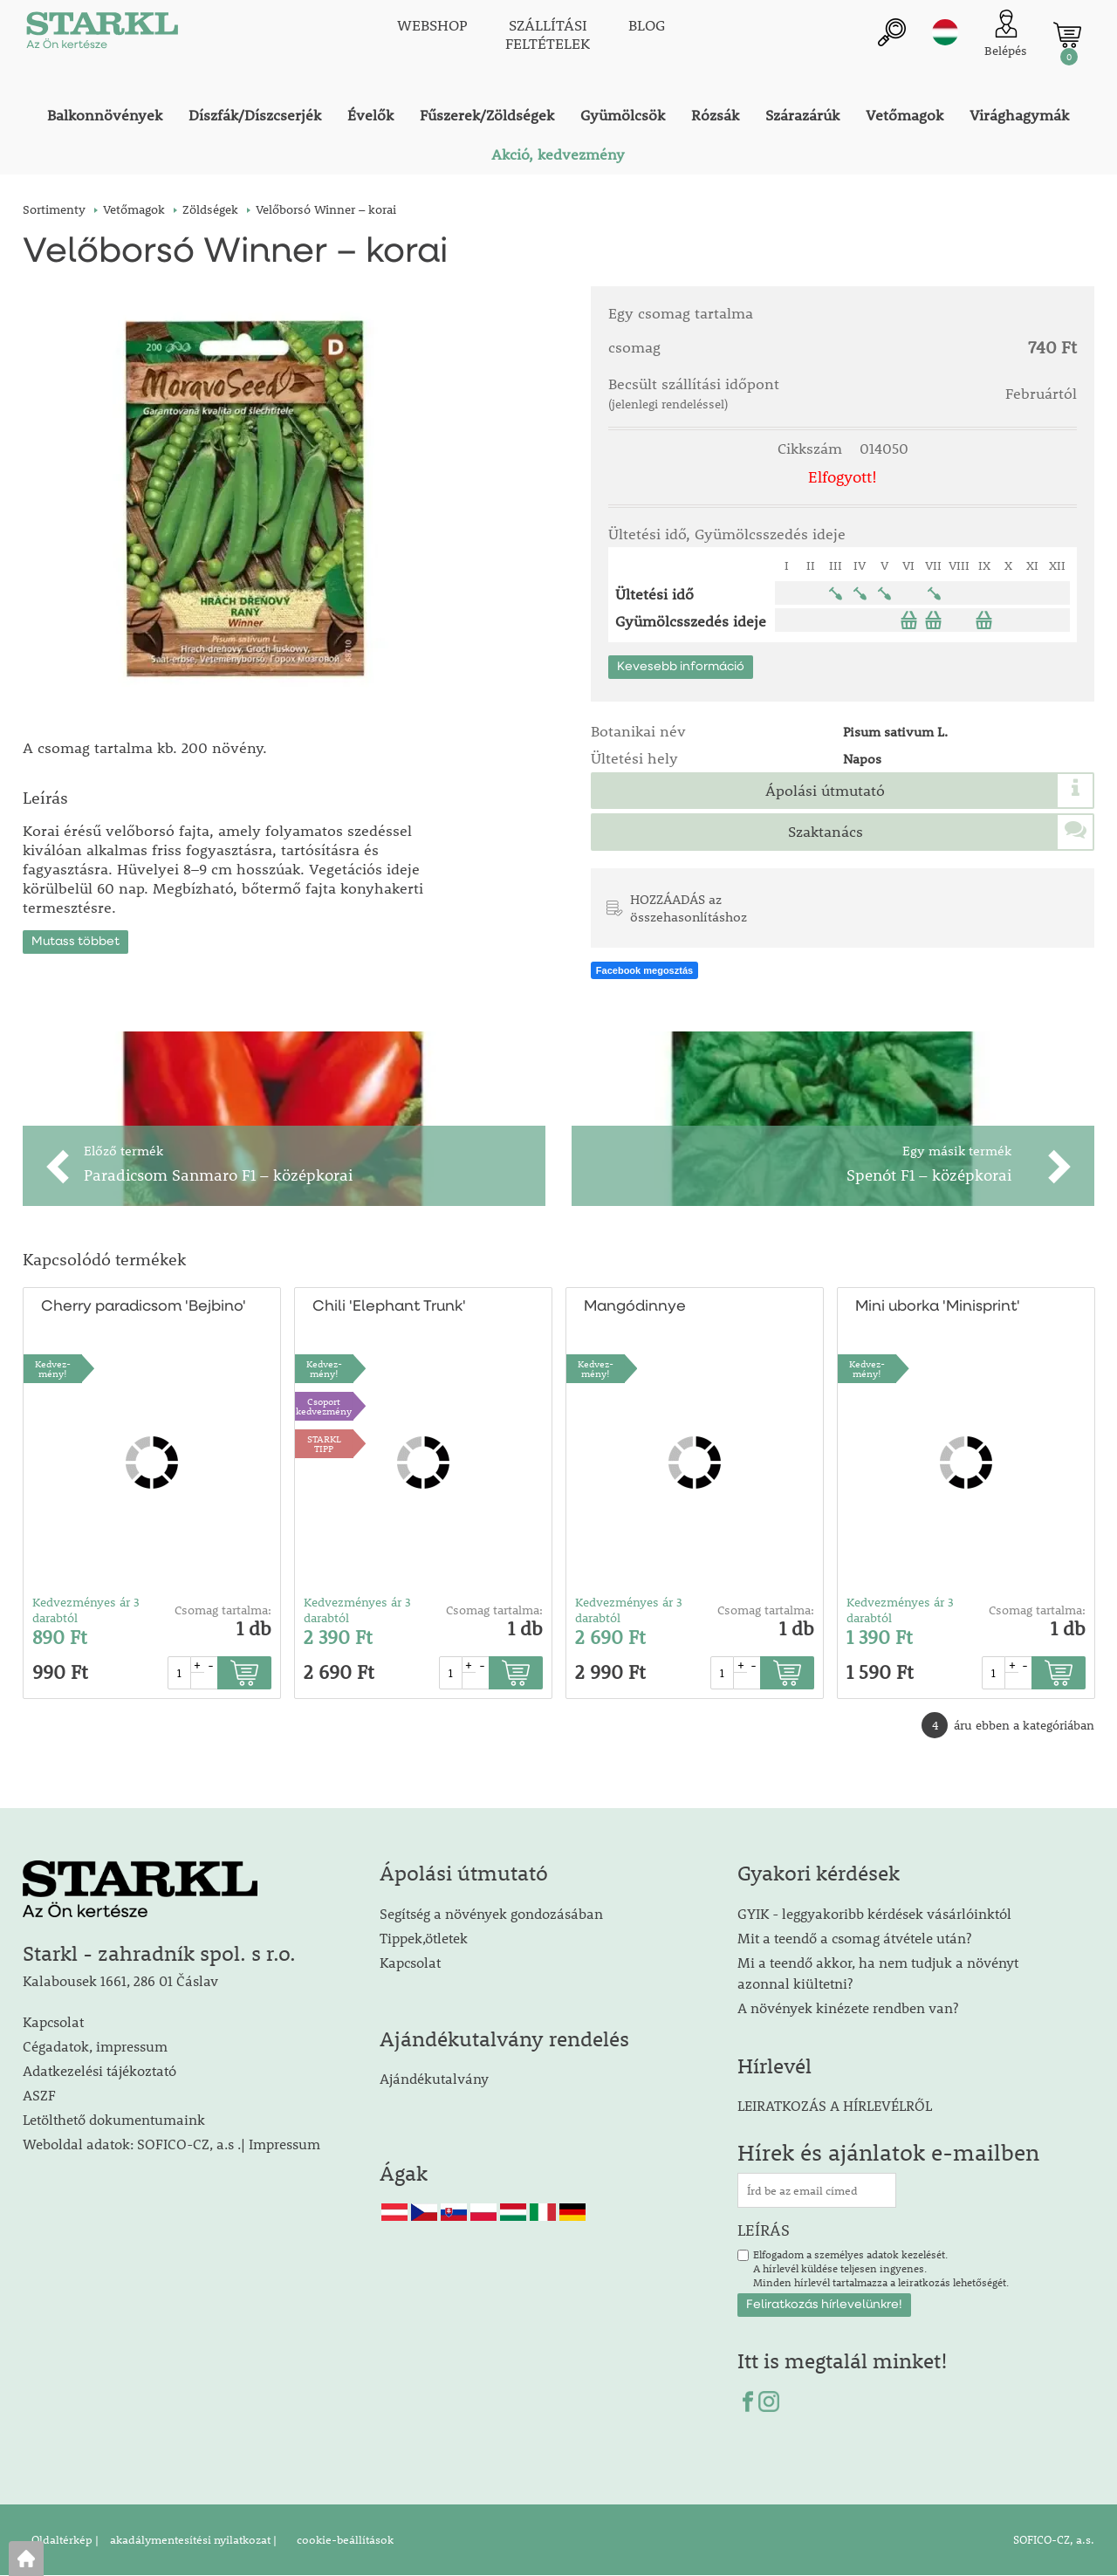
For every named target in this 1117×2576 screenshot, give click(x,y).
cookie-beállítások (344, 2540)
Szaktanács (825, 831)
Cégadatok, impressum (95, 2046)
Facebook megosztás (644, 971)
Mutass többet (75, 938)
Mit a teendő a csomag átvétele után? (854, 1938)
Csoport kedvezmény (324, 1406)
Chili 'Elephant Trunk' (387, 1306)
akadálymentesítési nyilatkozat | (192, 2540)
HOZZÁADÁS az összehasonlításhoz (688, 908)
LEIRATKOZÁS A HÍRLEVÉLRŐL (834, 2106)
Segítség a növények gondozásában (491, 1913)
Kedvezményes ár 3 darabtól (86, 1610)
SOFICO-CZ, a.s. (1053, 2540)
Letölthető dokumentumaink (114, 2119)
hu (945, 32)
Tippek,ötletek (424, 1938)
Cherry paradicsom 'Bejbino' (143, 1306)
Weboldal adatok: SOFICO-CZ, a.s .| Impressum (171, 2143)
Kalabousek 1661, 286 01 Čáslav (120, 1980)
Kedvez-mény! (53, 1369)
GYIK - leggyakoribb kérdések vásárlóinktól (874, 1913)
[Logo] (101, 35)
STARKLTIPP (324, 1444)
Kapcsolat (53, 2021)
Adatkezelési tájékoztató (99, 2070)
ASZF (39, 2095)
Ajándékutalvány (434, 2079)
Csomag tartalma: (223, 1611)
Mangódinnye (635, 1306)
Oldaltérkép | (65, 2540)
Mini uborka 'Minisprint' (937, 1306)
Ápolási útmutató (825, 790)
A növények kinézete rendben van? (847, 2007)
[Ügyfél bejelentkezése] (1005, 34)
